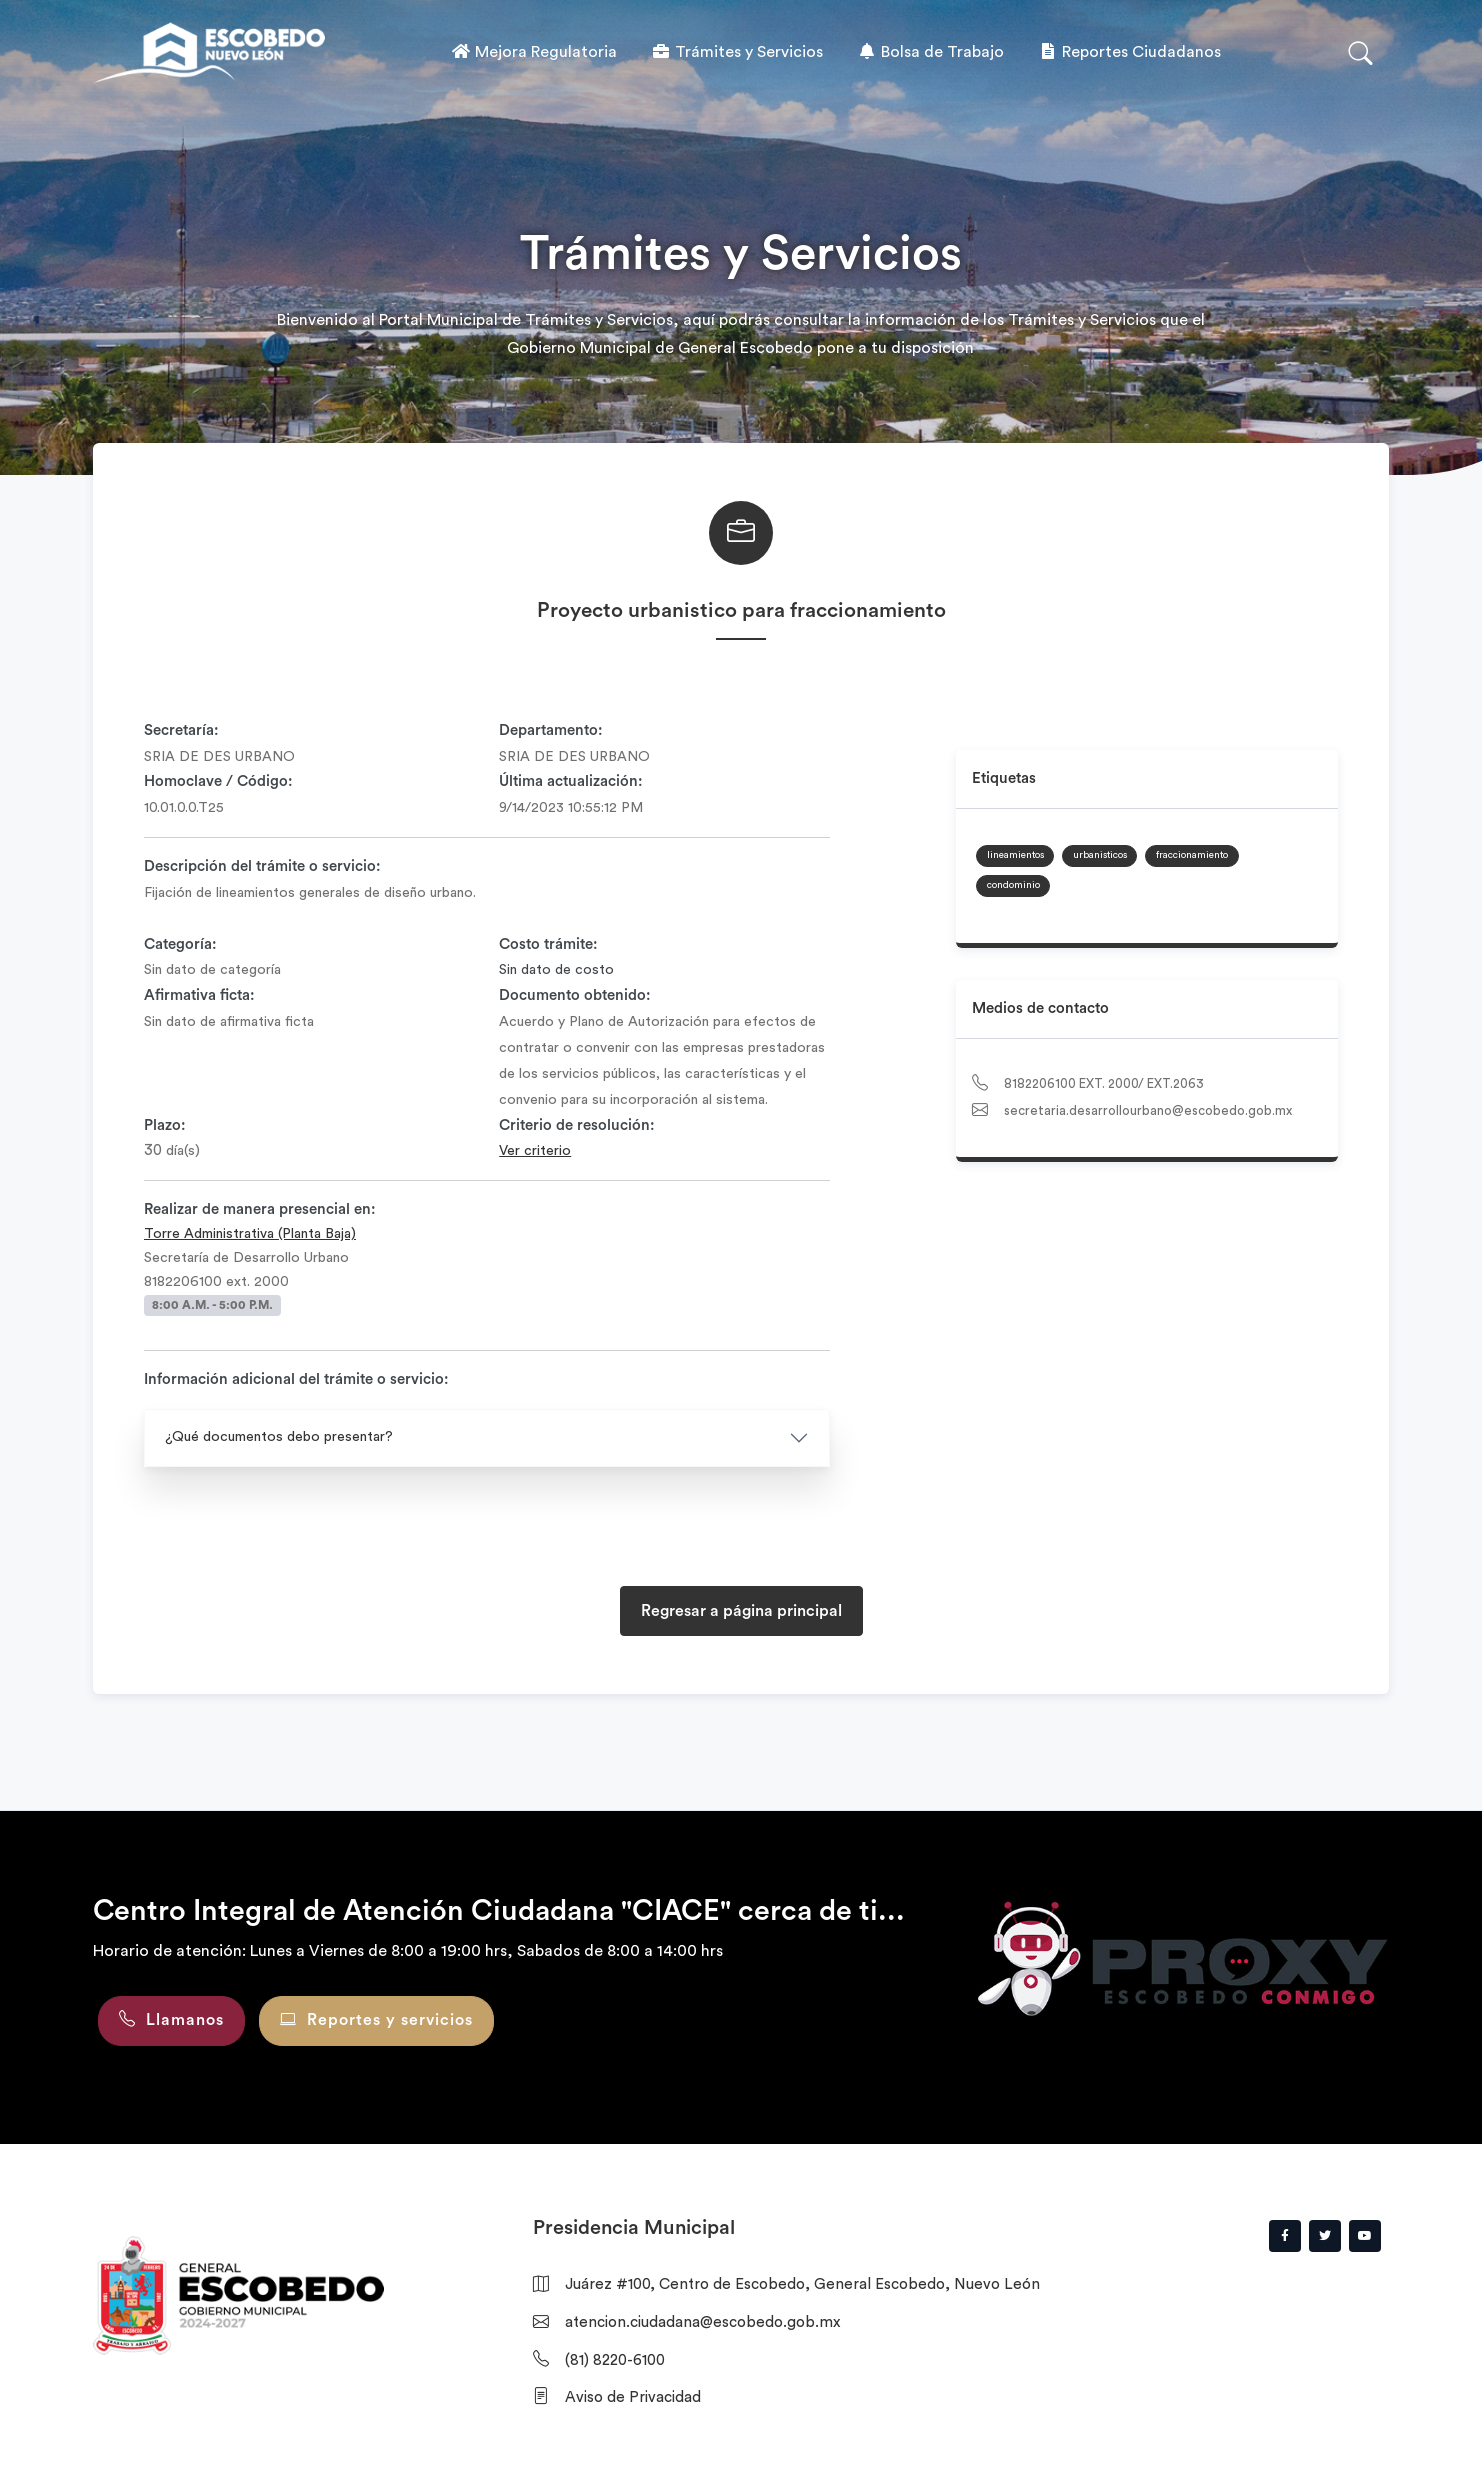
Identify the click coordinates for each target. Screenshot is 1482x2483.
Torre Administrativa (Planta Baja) (250, 1234)
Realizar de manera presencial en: (260, 1209)
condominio (1013, 885)
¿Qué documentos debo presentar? (279, 1437)
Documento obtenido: (575, 995)
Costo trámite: (548, 944)
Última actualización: (571, 781)
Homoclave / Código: (218, 781)
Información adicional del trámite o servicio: (296, 1379)
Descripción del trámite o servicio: (262, 866)
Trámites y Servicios (737, 51)
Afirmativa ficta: (199, 995)
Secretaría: (181, 730)
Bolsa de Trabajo (930, 51)
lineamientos (1015, 855)
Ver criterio (535, 1151)
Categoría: (180, 944)
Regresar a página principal (741, 1611)
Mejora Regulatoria (534, 51)
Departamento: (551, 730)
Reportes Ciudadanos (1129, 51)
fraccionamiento (1192, 855)
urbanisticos (1100, 855)
